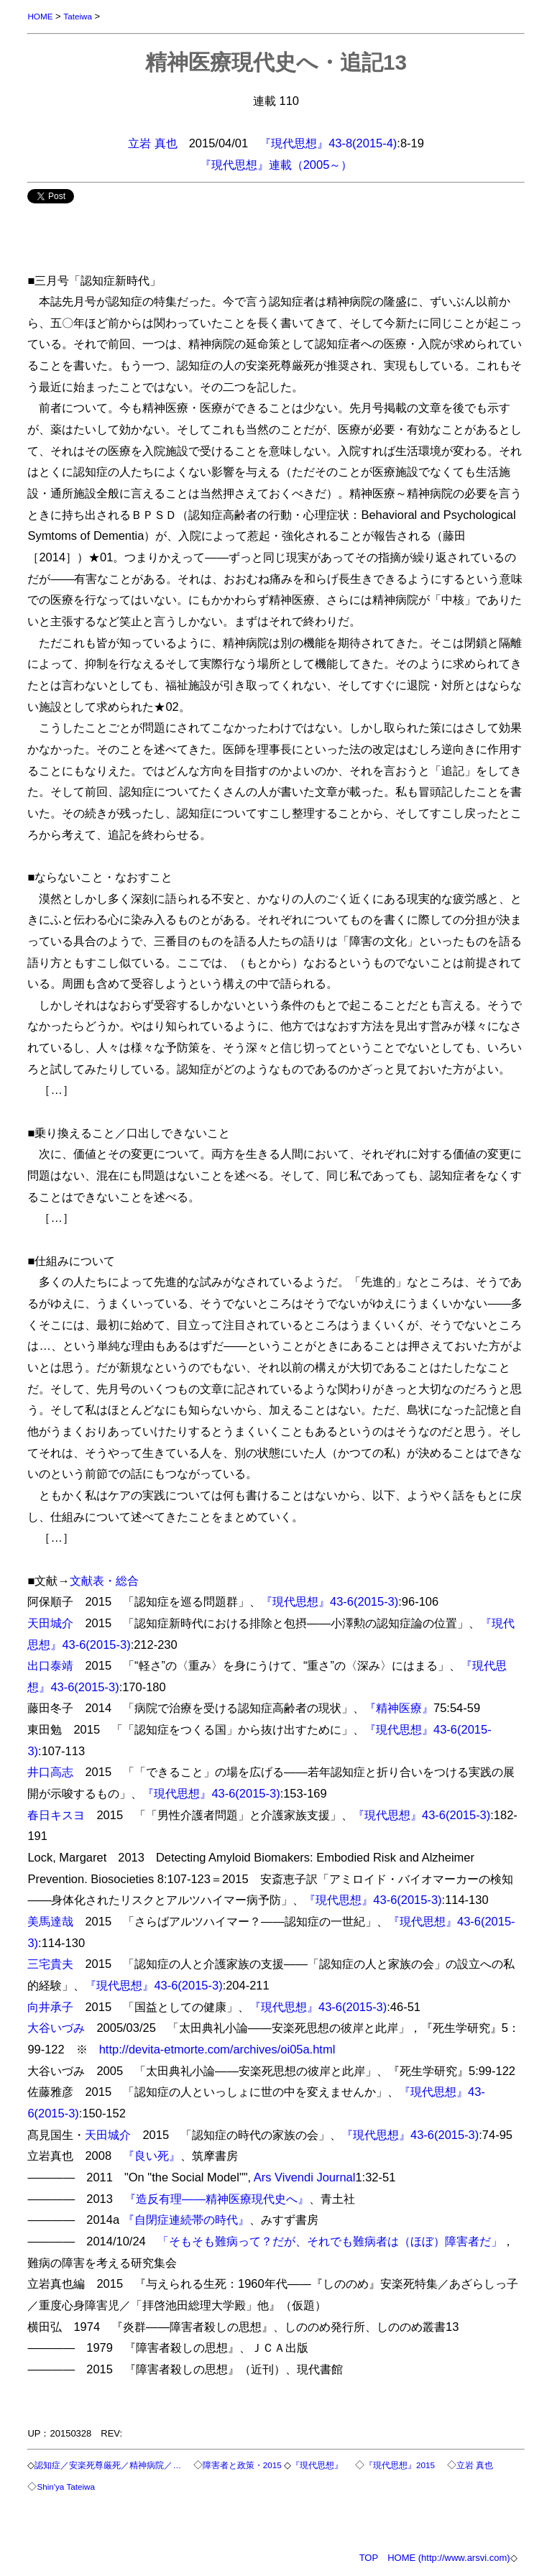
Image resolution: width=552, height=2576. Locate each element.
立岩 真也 (153, 143)
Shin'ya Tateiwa (66, 2486)
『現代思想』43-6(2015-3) (329, 1601)
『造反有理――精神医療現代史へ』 (216, 2198)
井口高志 (50, 1771)
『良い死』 (151, 2155)
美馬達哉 (50, 1921)
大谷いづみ (56, 2027)
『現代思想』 (317, 2465)
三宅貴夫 (50, 1963)
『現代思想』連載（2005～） (276, 164)
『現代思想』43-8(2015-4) (328, 143)
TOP (369, 2557)
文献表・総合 (104, 1580)
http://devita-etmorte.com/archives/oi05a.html (217, 2049)
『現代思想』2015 (399, 2465)
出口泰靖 (50, 1665)
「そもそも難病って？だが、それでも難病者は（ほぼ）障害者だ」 (329, 2241)
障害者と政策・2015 (242, 2465)
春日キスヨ (56, 1814)
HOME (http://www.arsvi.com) (448, 2557)
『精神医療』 (398, 1707)
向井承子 (50, 2006)
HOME (39, 16)
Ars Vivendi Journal (305, 2177)
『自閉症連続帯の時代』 (186, 2219)
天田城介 (50, 1622)
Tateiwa (77, 16)
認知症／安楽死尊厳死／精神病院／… (107, 2465)
